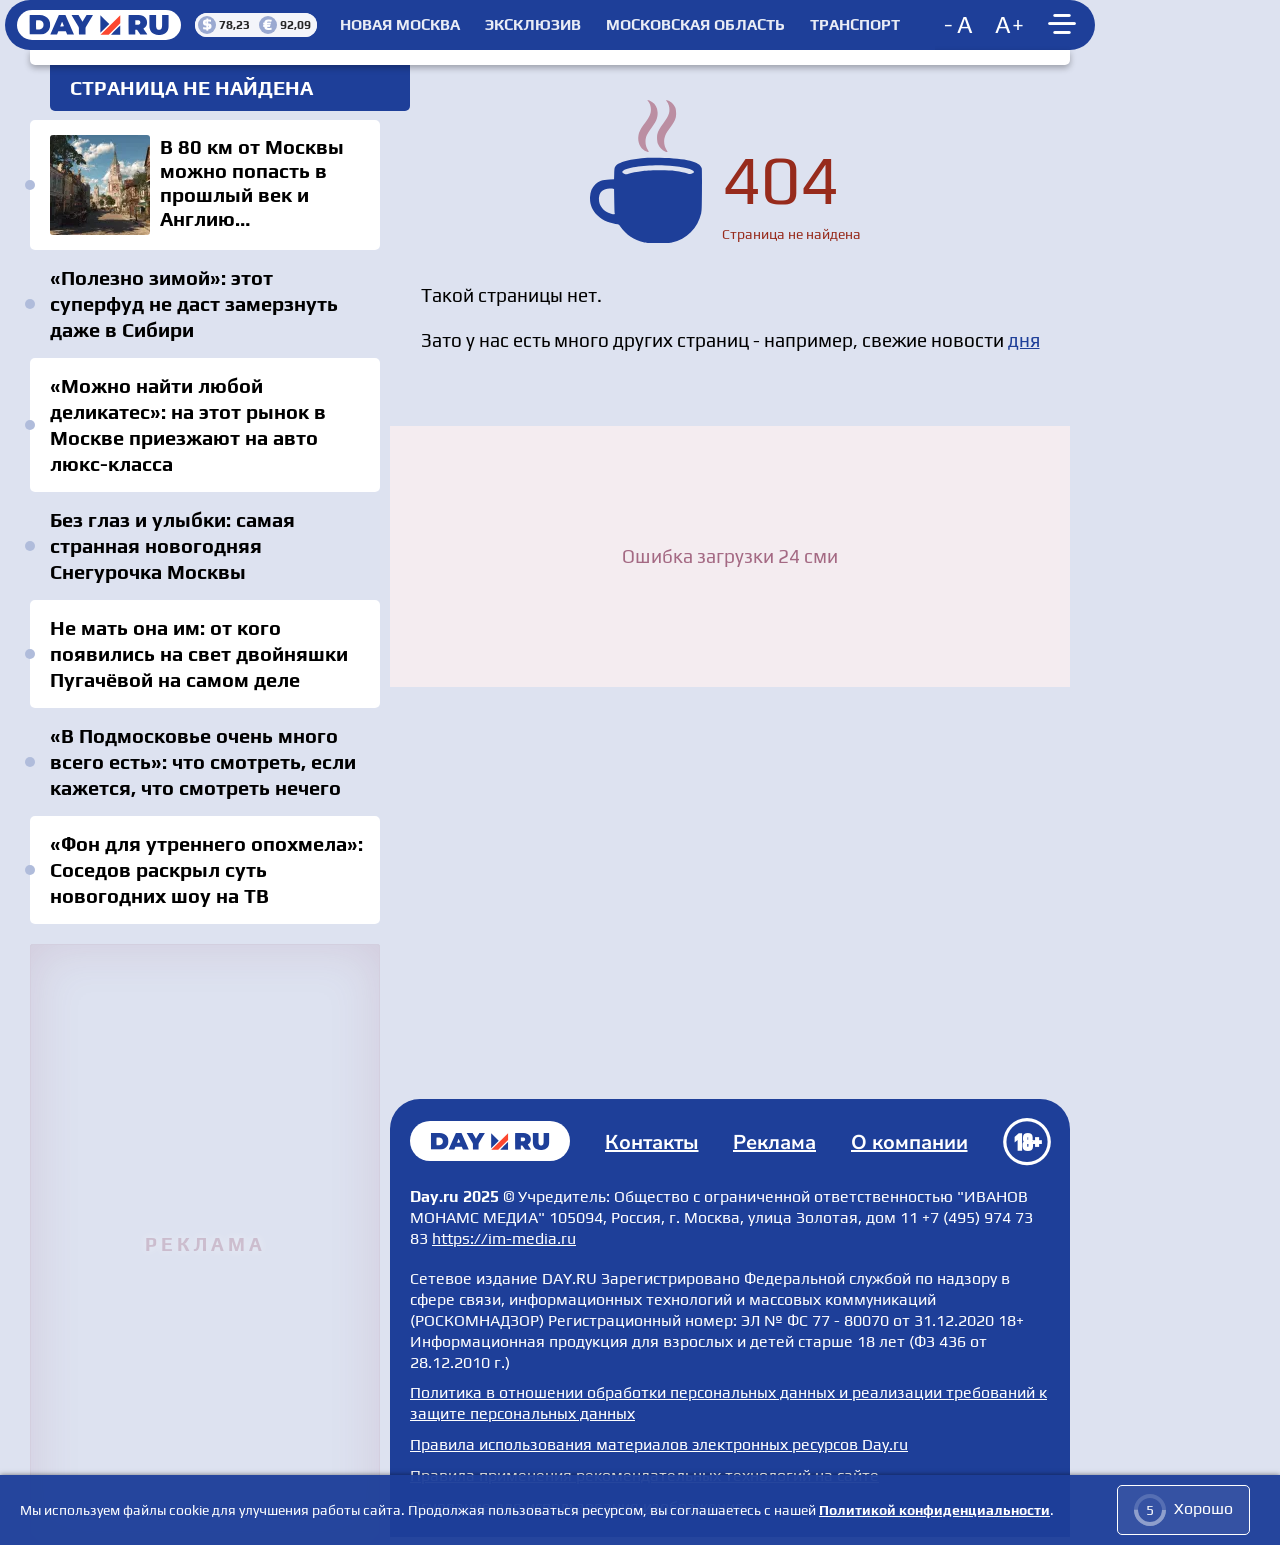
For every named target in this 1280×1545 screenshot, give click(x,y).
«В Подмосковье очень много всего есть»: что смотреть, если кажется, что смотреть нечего (203, 761)
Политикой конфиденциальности (934, 1510)
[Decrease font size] (960, 25)
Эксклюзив (533, 25)
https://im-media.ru (504, 1238)
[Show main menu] (1065, 25)
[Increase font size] (1010, 25)
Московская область (695, 25)
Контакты (652, 1142)
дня (1024, 340)
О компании (909, 1142)
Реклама (774, 1142)
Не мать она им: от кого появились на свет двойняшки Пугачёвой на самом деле (199, 653)
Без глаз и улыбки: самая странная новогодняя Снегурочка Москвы (172, 545)
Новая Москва (400, 25)
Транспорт (855, 25)
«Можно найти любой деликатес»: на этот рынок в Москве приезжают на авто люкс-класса (188, 424)
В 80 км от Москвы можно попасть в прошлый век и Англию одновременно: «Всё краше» (205, 185)
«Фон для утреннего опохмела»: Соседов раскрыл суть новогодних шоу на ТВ (206, 869)
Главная (490, 1141)
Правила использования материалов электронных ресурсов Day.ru (659, 1444)
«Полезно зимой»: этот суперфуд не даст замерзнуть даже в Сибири (194, 303)
